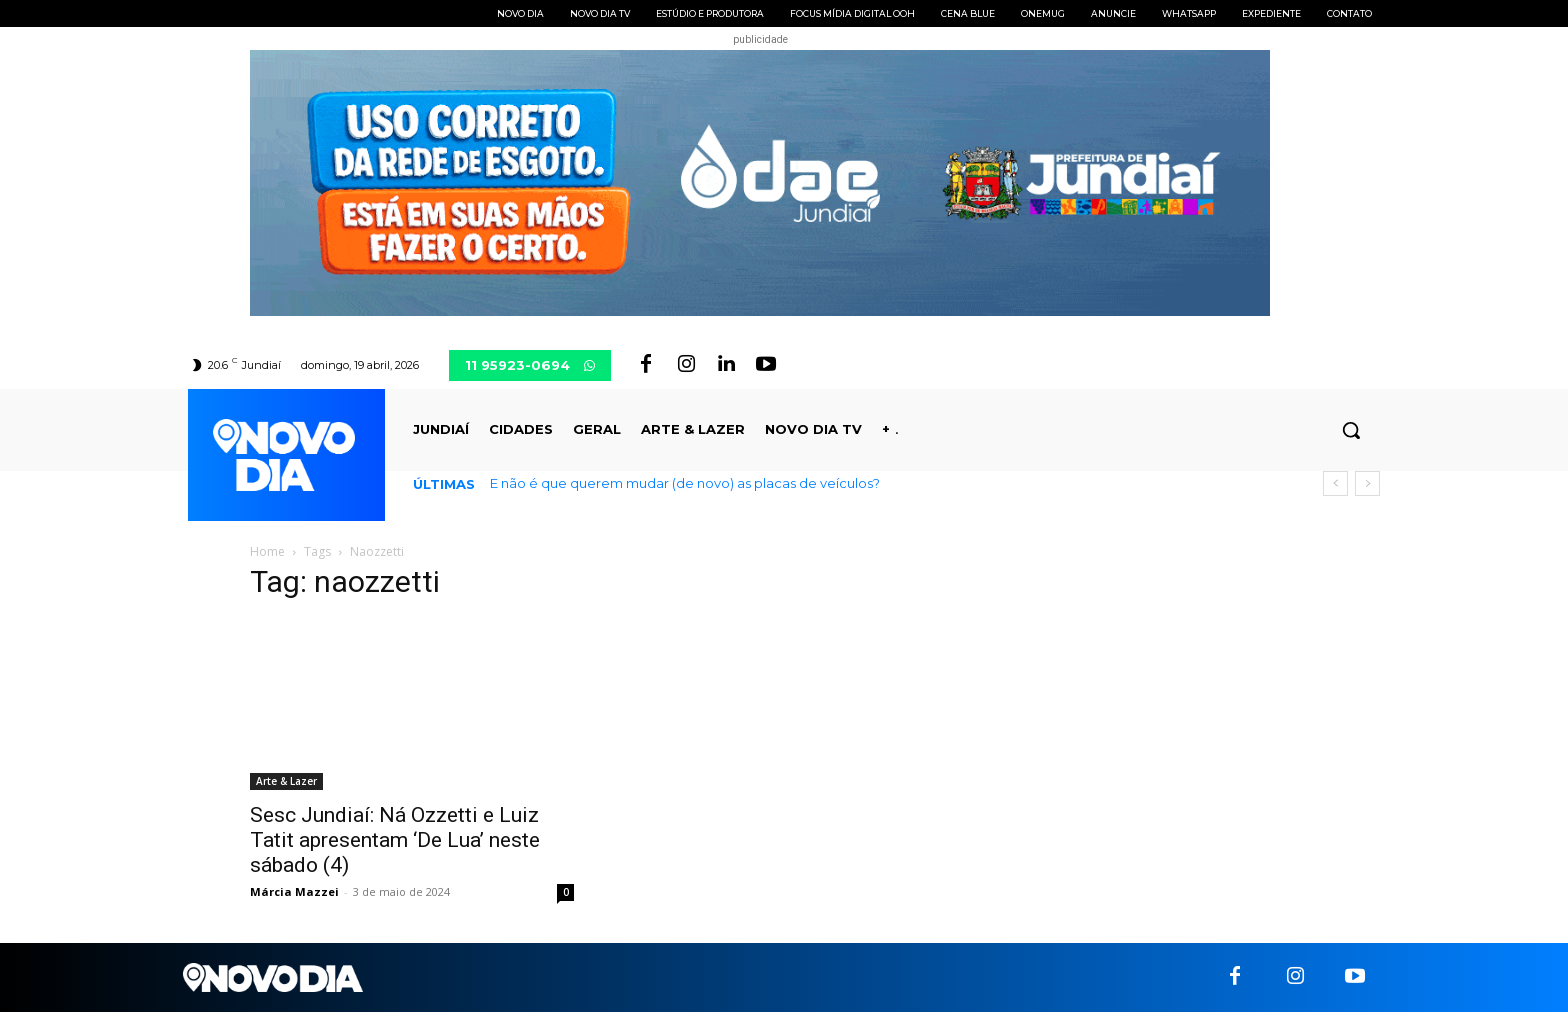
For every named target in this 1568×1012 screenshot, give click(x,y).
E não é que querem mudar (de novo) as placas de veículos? (685, 483)
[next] (1367, 483)
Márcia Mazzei (294, 891)
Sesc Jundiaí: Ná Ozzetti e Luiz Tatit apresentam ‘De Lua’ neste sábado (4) (395, 840)
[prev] (1335, 483)
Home (267, 551)
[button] (1351, 430)
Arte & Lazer (286, 781)
